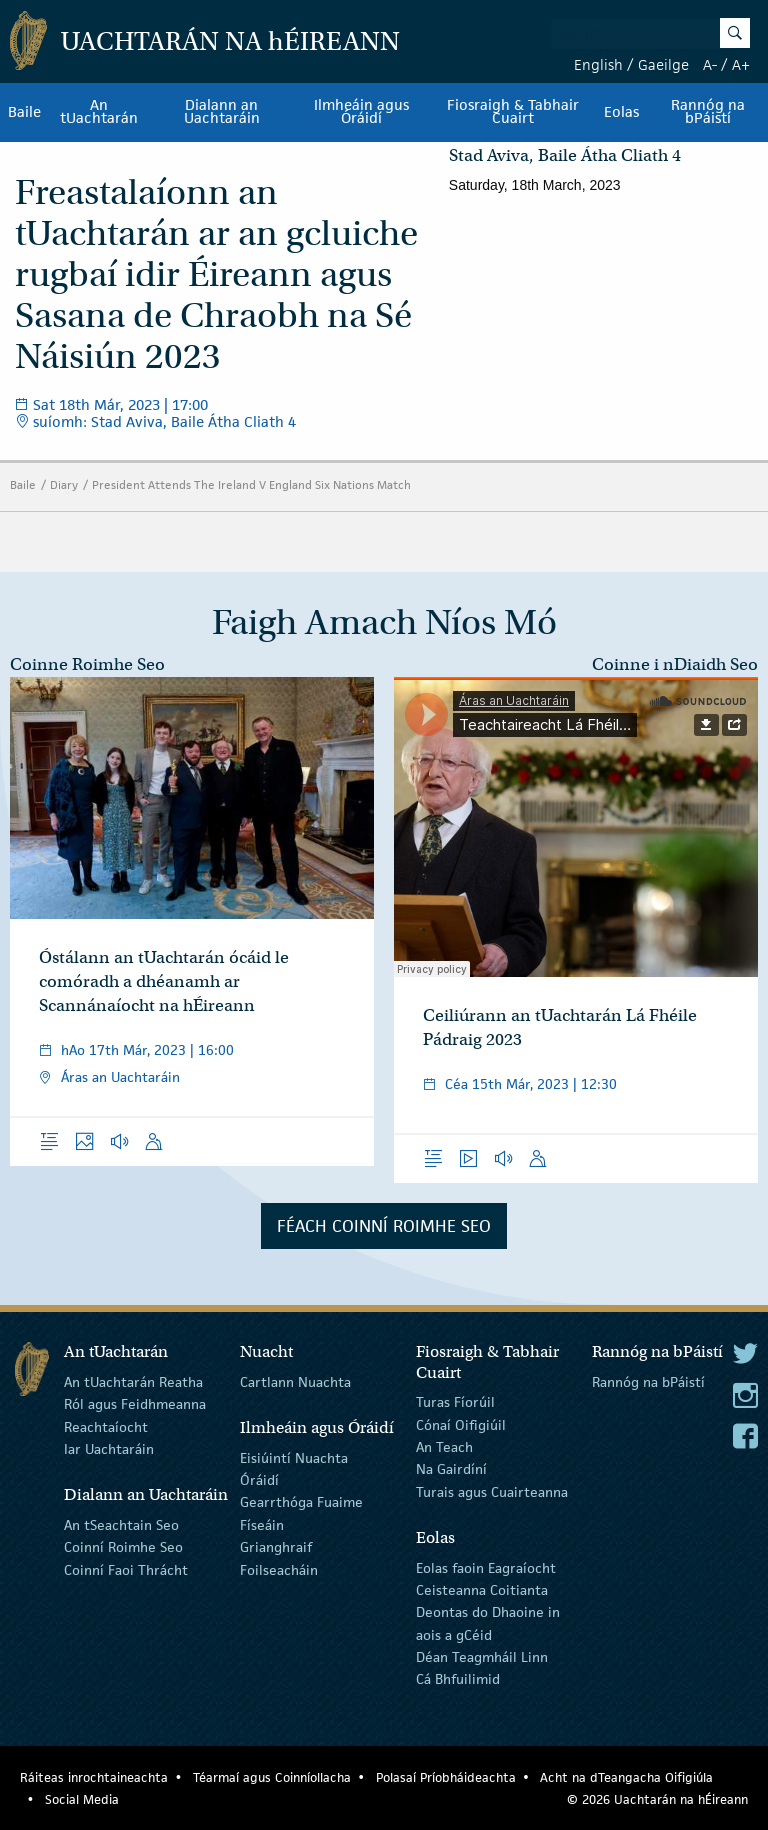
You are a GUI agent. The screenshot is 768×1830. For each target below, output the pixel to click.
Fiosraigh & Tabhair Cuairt (513, 112)
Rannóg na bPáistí (648, 1382)
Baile (24, 112)
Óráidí (259, 1480)
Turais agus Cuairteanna (492, 1492)
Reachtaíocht (106, 1426)
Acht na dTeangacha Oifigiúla (626, 1777)
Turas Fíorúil (455, 1402)
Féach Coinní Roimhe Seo (384, 1226)
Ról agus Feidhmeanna (135, 1404)
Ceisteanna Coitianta (482, 1590)
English (598, 64)
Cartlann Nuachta (295, 1382)
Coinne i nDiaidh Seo (675, 664)
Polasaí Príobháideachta (446, 1777)
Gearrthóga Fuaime (301, 1502)
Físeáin (262, 1525)
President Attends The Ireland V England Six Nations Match (251, 484)
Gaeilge (663, 64)
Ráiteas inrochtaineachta (94, 1777)
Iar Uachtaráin (109, 1449)
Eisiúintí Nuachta (294, 1457)
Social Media (82, 1799)
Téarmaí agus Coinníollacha (272, 1777)
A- (710, 64)
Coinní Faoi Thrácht (126, 1569)
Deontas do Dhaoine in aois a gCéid (488, 1623)
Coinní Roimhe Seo (123, 1547)
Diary (64, 484)
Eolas (621, 112)
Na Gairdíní (451, 1469)
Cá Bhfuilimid (458, 1679)
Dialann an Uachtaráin (222, 112)
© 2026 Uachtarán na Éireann (657, 1799)
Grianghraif (276, 1547)
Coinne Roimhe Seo (87, 664)
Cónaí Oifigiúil (461, 1424)
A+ (741, 64)
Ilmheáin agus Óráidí (361, 112)
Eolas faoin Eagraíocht (486, 1567)
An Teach (444, 1447)
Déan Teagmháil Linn (482, 1657)
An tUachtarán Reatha (133, 1382)
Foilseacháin (279, 1569)
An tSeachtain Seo (121, 1525)
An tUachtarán (99, 112)
